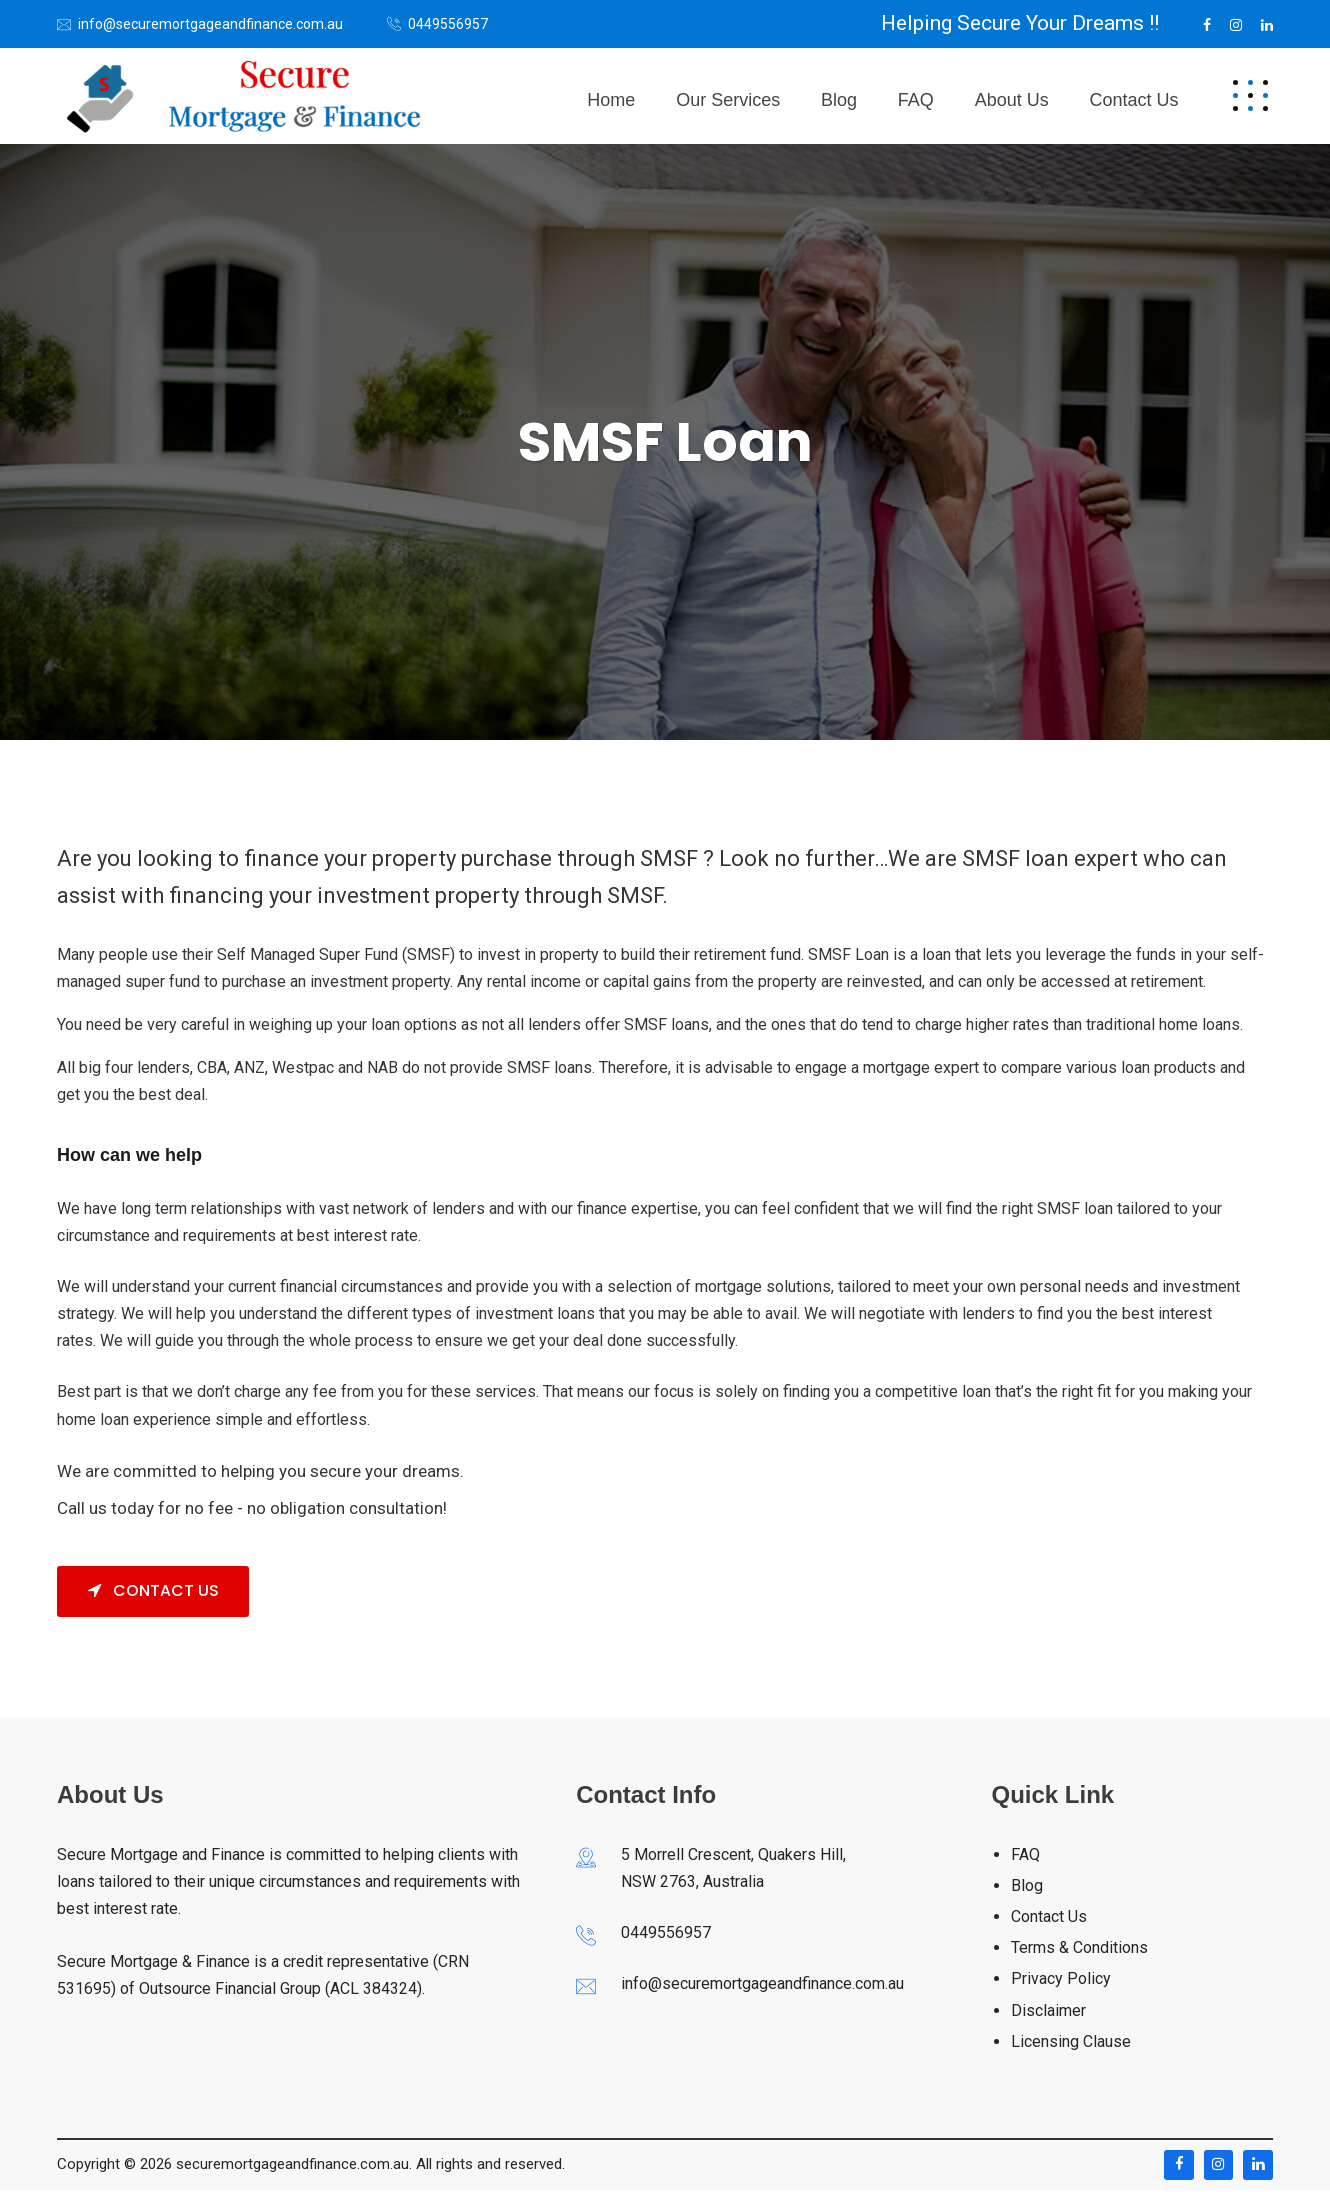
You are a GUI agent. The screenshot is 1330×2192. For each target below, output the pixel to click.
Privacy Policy (1061, 1981)
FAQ (938, 96)
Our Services (768, 96)
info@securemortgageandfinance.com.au (210, 24)
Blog (870, 96)
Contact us (1138, 96)
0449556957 (448, 24)
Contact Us (154, 1592)
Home (660, 96)
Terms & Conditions (1079, 1949)
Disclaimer (1048, 2012)
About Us (1025, 96)
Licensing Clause (1071, 2043)
